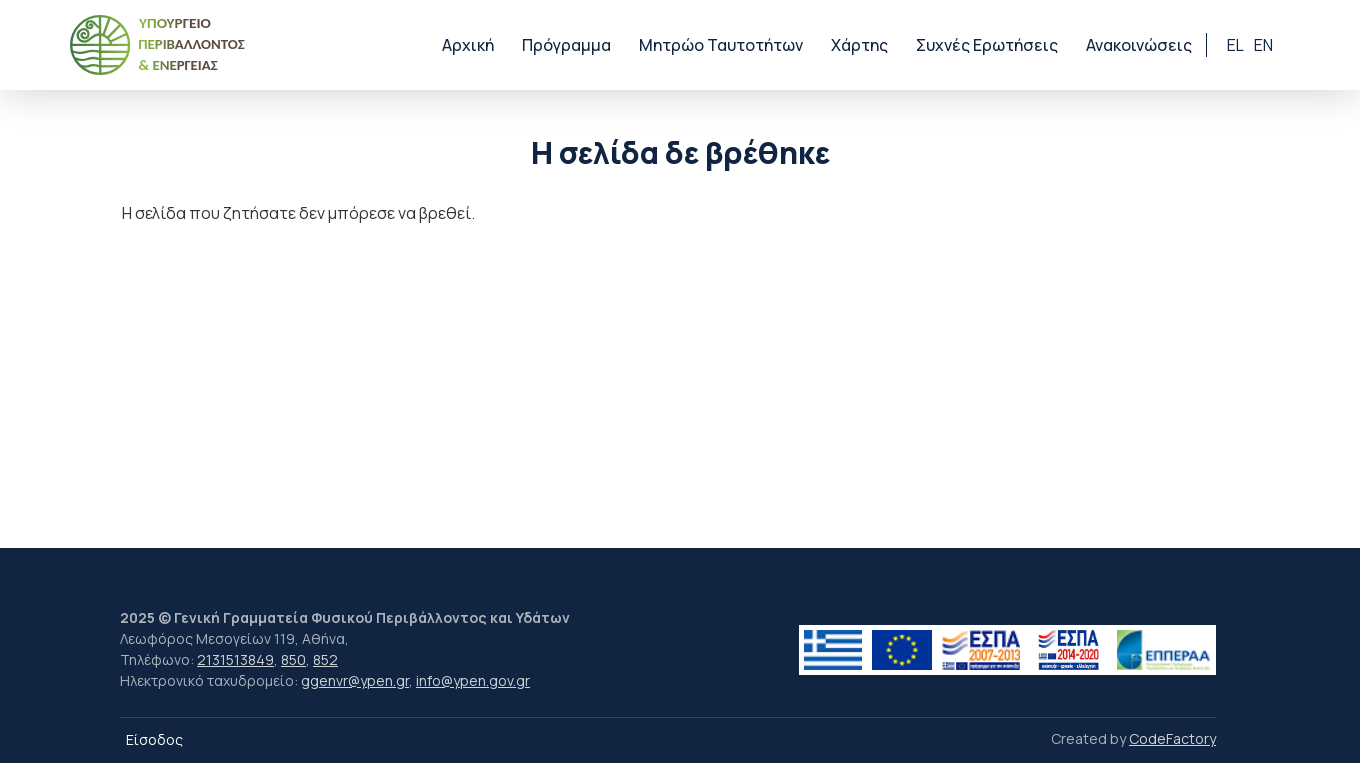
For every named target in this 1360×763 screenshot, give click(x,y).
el (1235, 45)
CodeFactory (1172, 738)
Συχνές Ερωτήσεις (987, 45)
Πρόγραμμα (566, 45)
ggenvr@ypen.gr (355, 680)
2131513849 (235, 659)
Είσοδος (154, 739)
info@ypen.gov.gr (473, 680)
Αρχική (468, 45)
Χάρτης (859, 45)
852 (325, 659)
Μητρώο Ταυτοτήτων (721, 45)
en (1263, 45)
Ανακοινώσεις (1139, 45)
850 (293, 659)
